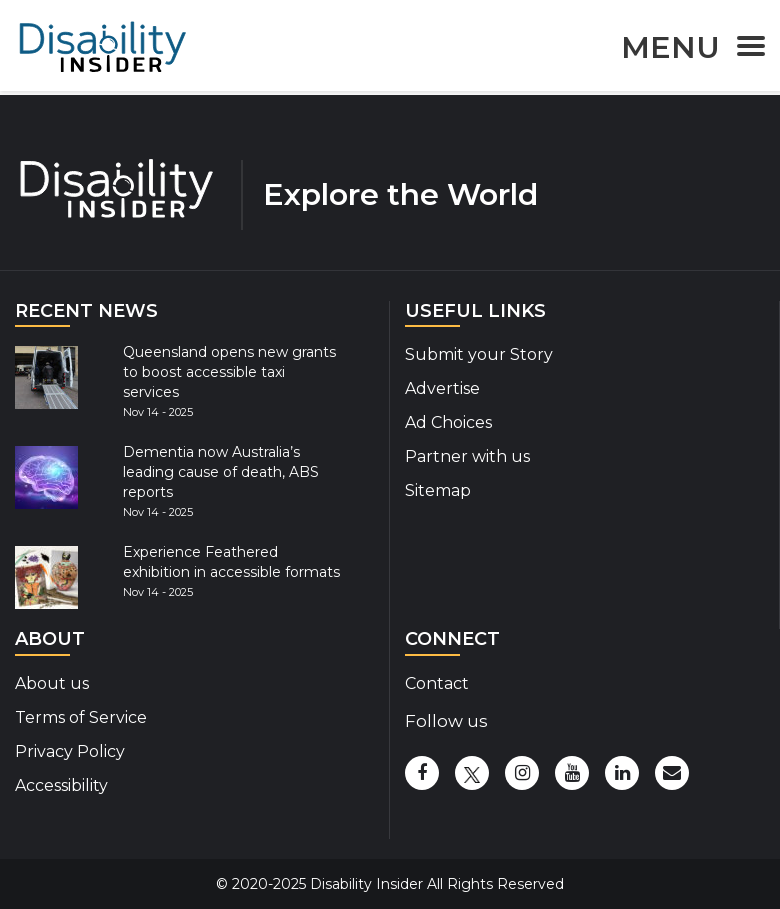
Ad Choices (448, 422)
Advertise (442, 388)
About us (52, 683)
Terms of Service (81, 717)
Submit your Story (479, 354)
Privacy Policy (70, 751)
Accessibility (61, 785)
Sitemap (438, 490)
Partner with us (467, 456)
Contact (437, 683)
